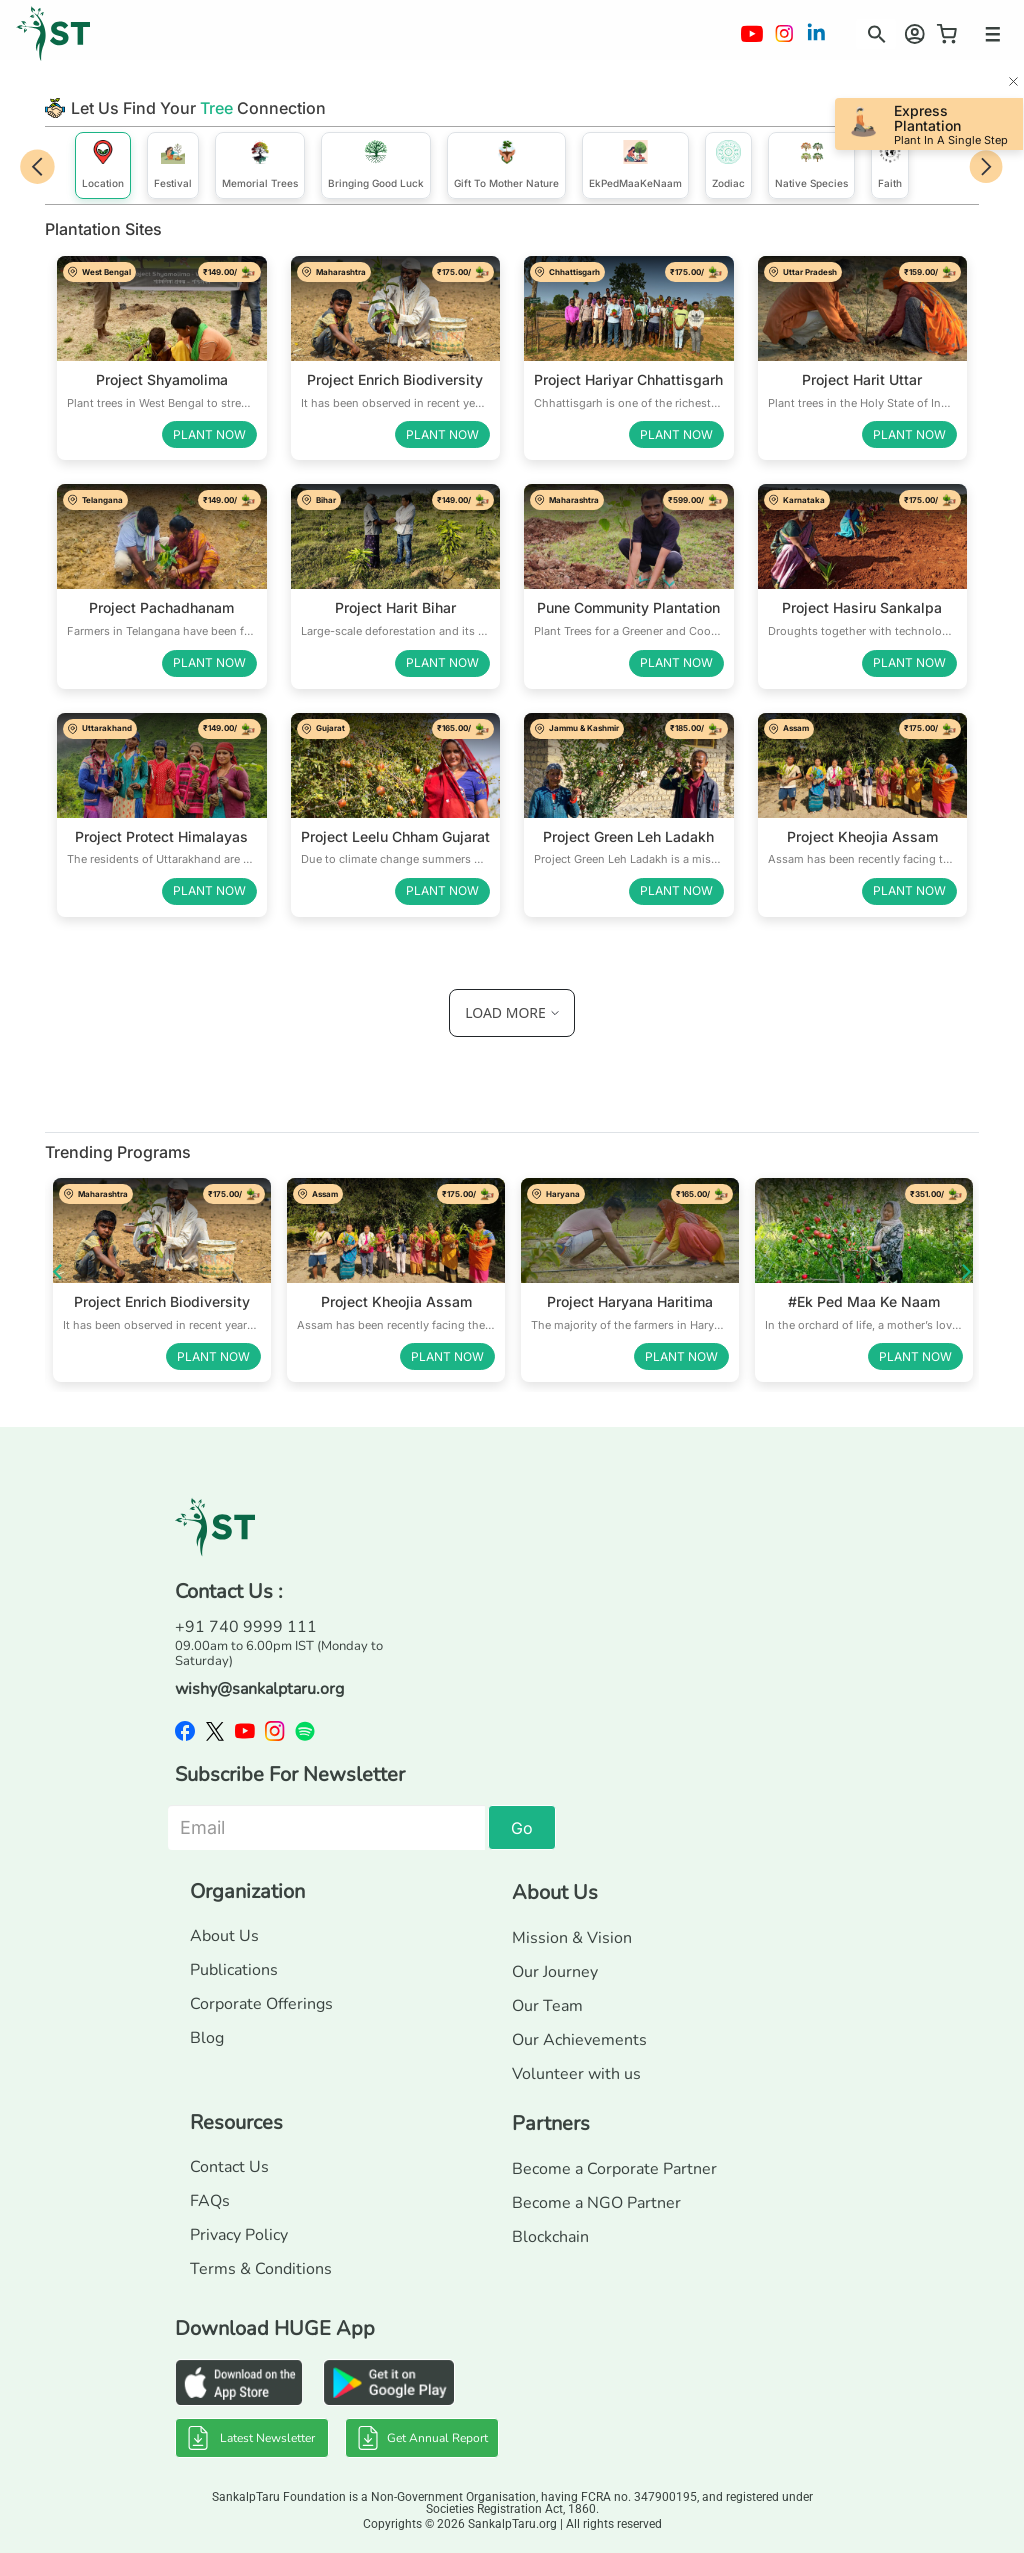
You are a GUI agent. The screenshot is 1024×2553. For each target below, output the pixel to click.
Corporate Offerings (261, 2004)
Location (103, 164)
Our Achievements (579, 2040)
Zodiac (728, 164)
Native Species (811, 164)
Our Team (547, 2006)
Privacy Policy (239, 2235)
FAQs (210, 2201)
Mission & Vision (572, 1938)
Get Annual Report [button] (422, 2438)
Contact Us (229, 2167)
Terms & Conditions (261, 2269)
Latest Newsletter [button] (250, 2438)
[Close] (1013, 83)
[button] (871, 31)
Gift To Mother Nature (506, 164)
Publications (234, 1970)
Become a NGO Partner (596, 2203)
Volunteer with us (576, 2074)
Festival (173, 164)
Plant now (209, 434)
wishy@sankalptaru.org (259, 1689)
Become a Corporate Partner (614, 2169)
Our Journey (555, 1972)
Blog (207, 2038)
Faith (890, 164)
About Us (224, 1936)
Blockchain (550, 2237)
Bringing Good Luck (376, 164)
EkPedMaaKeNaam (635, 164)
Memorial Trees (260, 164)
